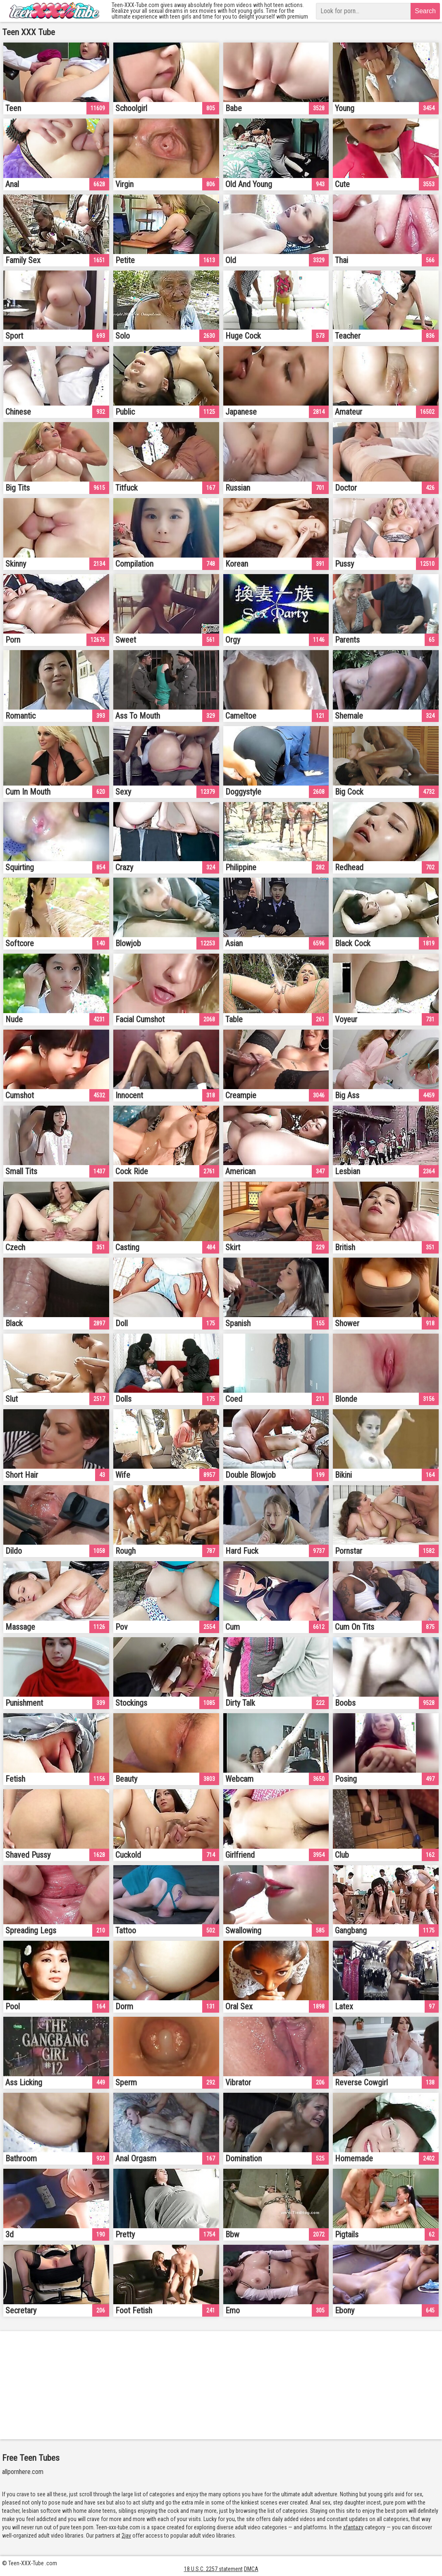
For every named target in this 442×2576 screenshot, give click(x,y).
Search (425, 10)
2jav (126, 2535)
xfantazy (353, 2527)
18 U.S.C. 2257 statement (213, 2569)
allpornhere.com (22, 2472)
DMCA (251, 2569)
